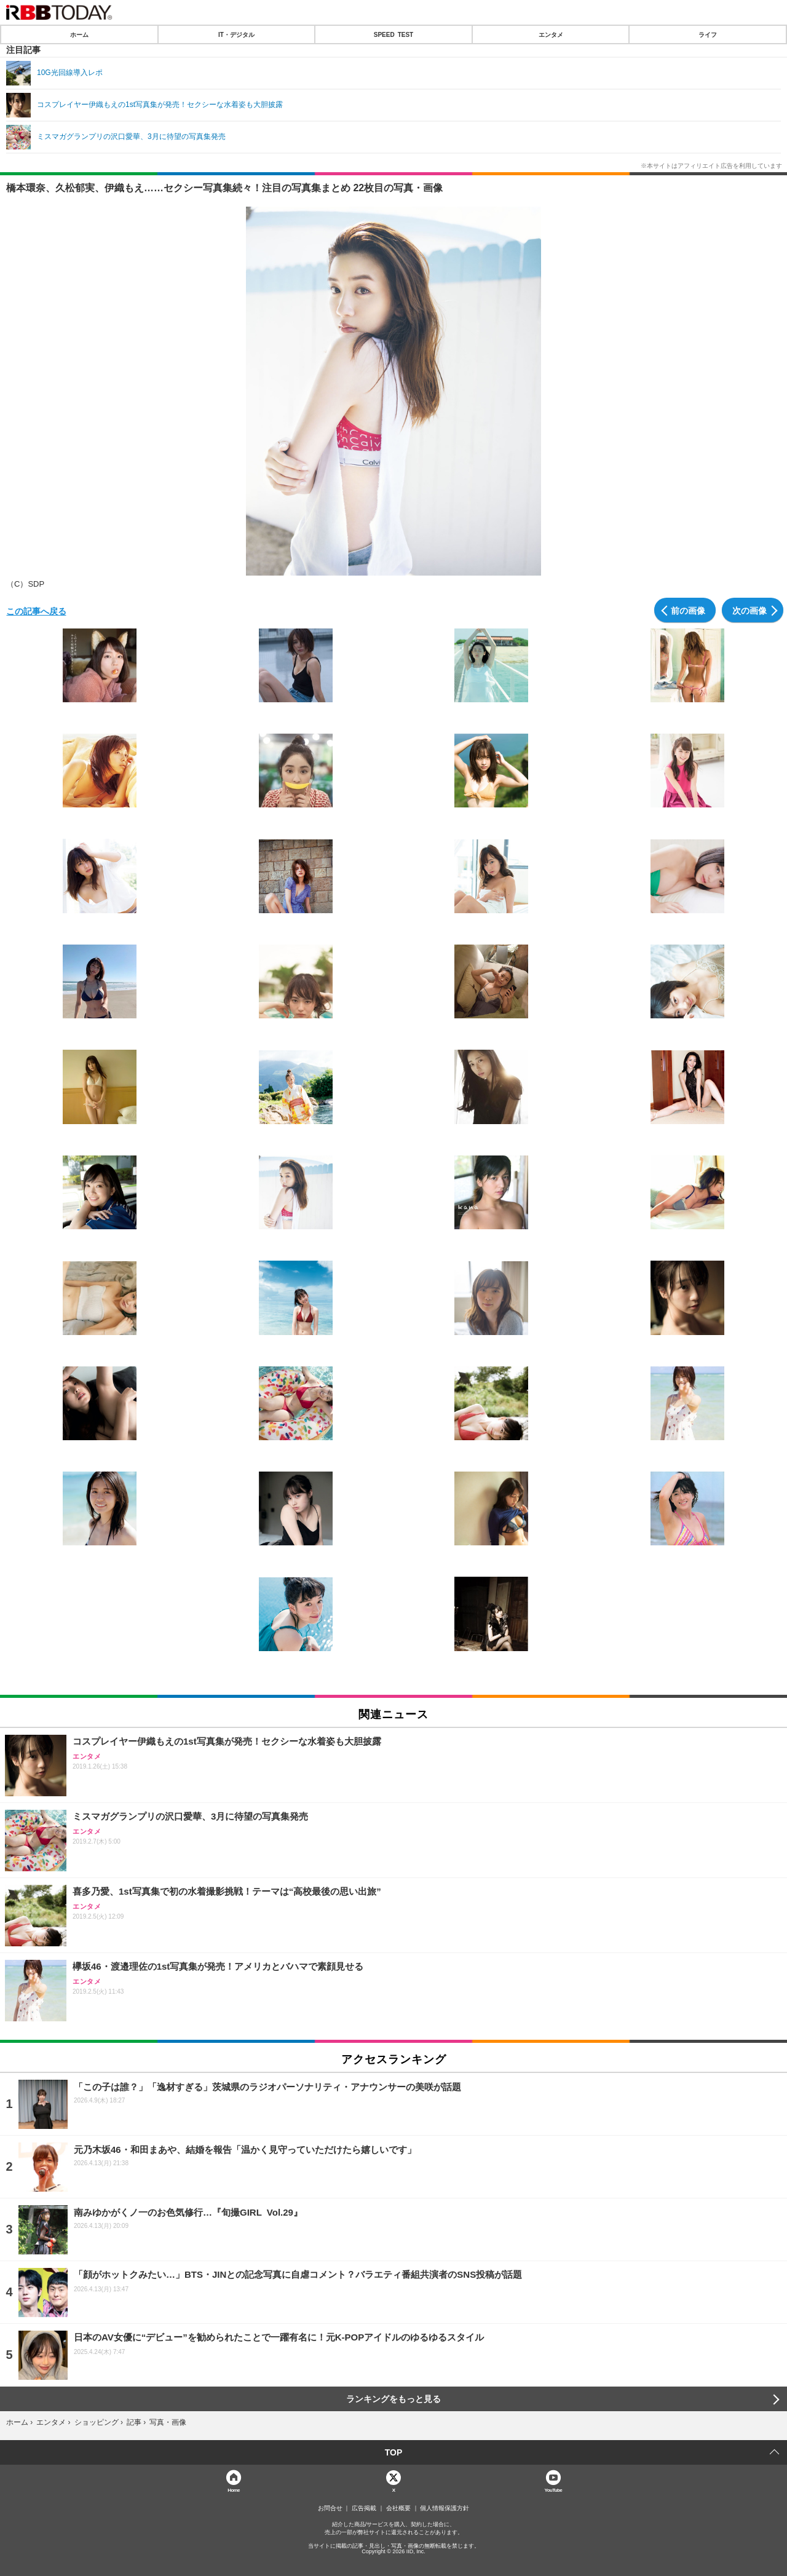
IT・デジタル (236, 34)
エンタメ (551, 34)
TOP (394, 2452)
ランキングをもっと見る (393, 2399)
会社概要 (398, 2508)
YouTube (554, 2489)
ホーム (79, 34)
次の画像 (749, 610)
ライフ (707, 34)
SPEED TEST (393, 34)
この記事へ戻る (36, 610)
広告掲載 (364, 2508)
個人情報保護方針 (444, 2508)
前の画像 (688, 610)
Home (233, 2489)
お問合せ (330, 2508)
